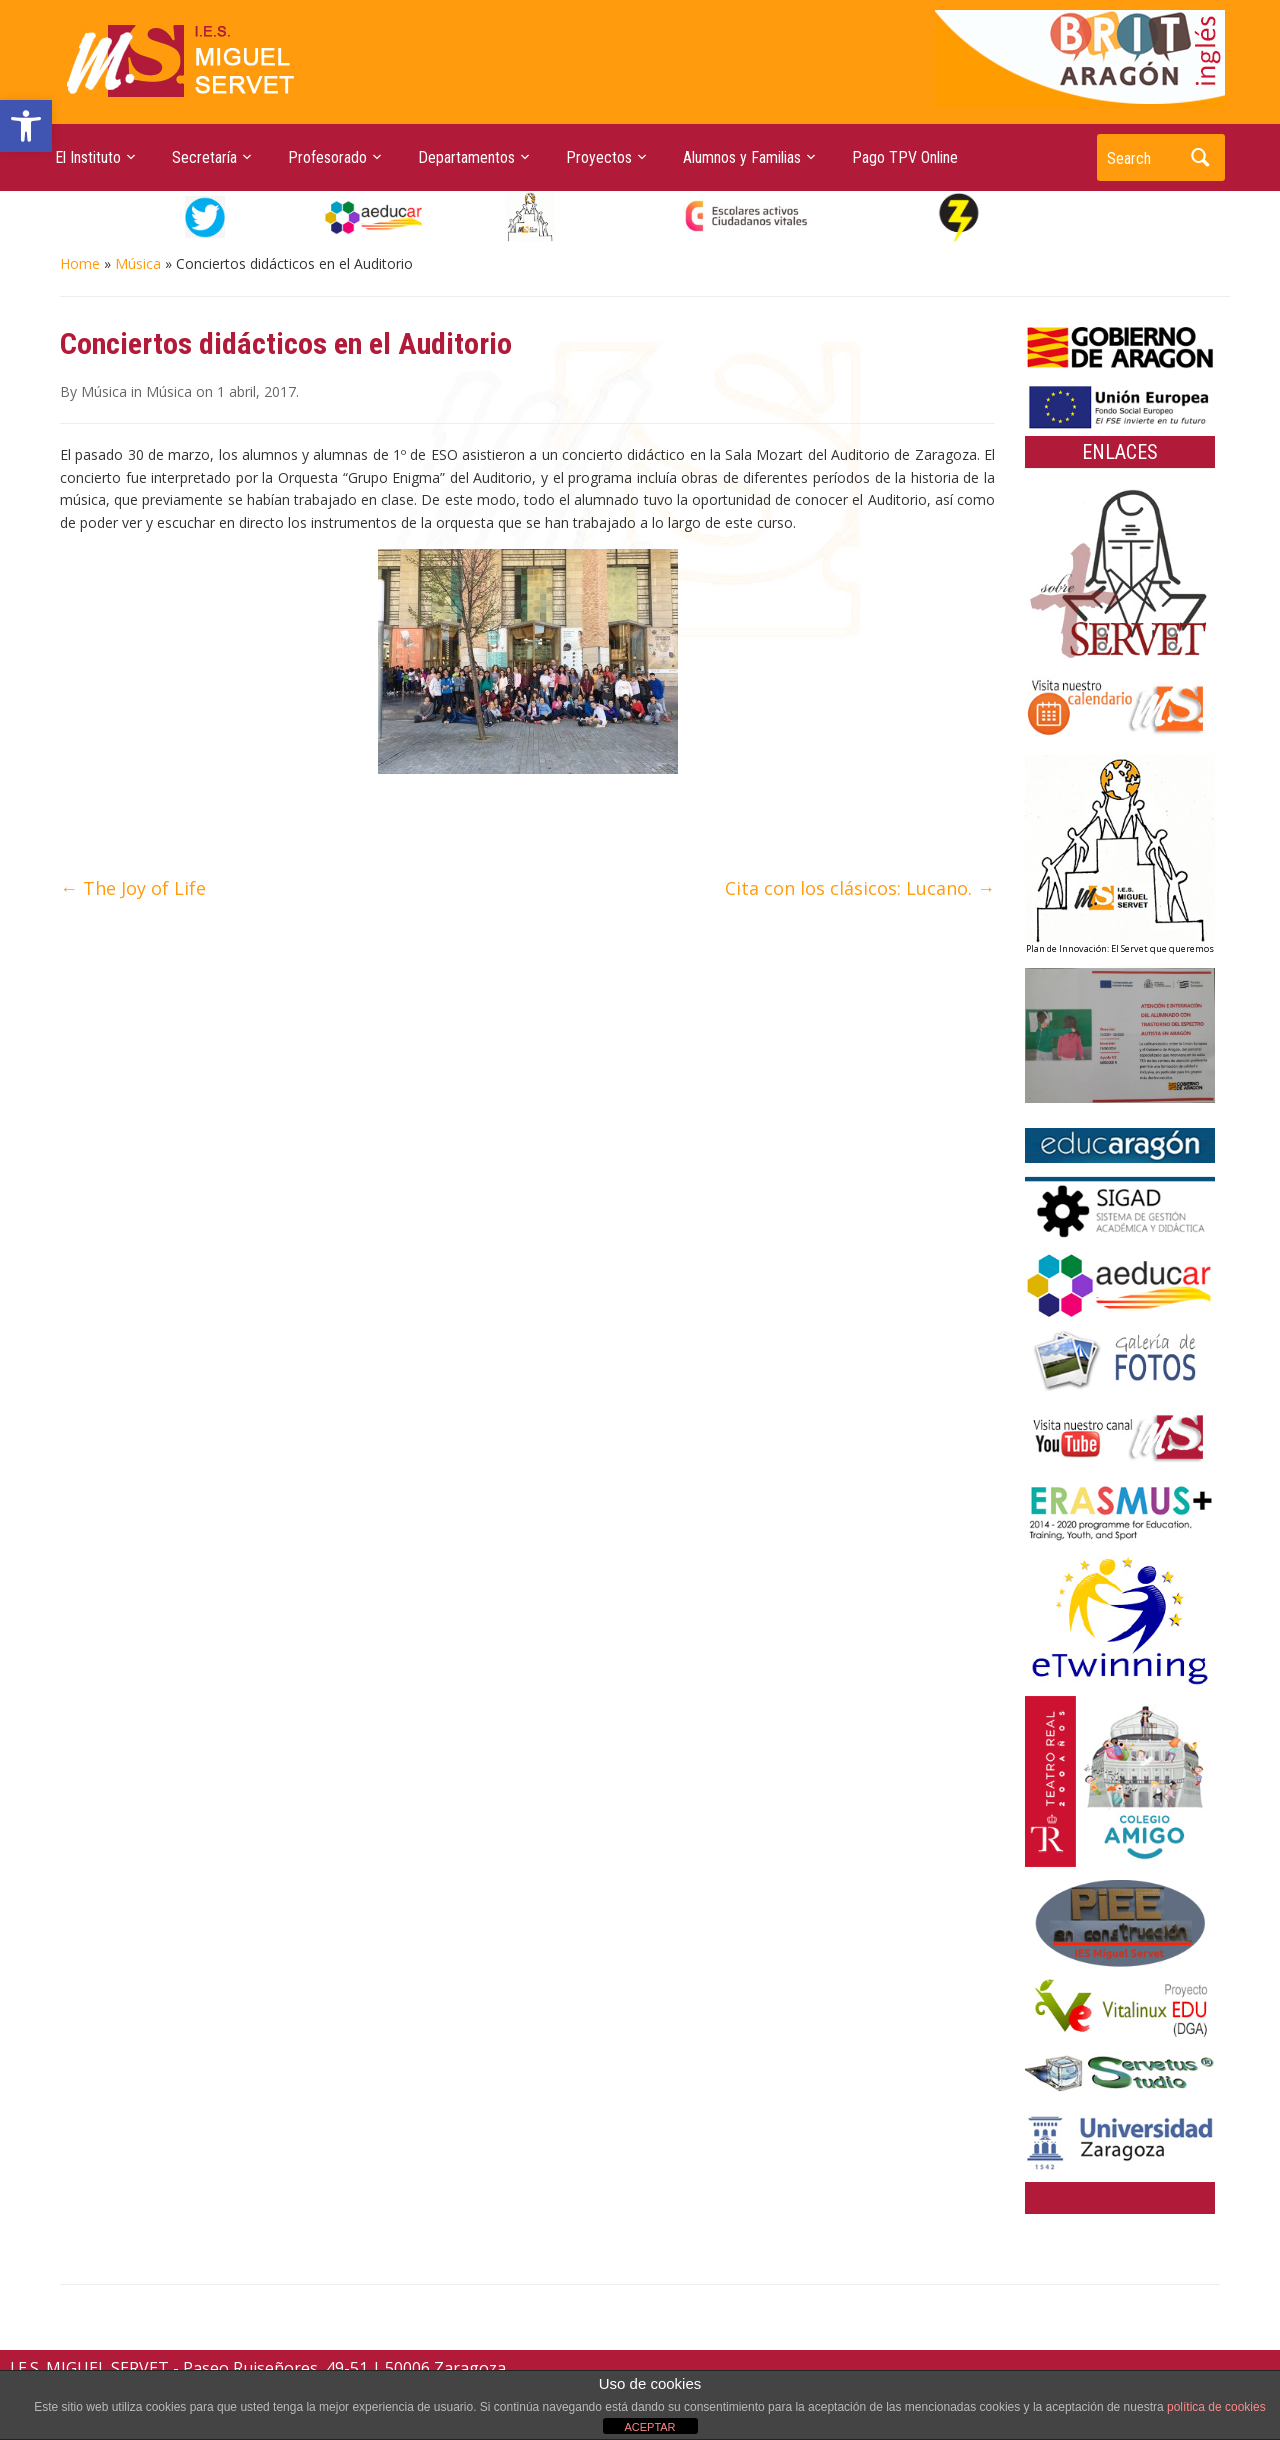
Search (1200, 157)
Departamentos (466, 157)
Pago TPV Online (905, 157)
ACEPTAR (649, 2427)
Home (80, 263)
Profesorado (327, 157)
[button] (26, 126)
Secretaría (204, 157)
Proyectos (599, 157)
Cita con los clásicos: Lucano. (860, 888)
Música (138, 263)
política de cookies (1216, 2407)
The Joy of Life (133, 888)
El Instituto (88, 157)
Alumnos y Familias (742, 157)
